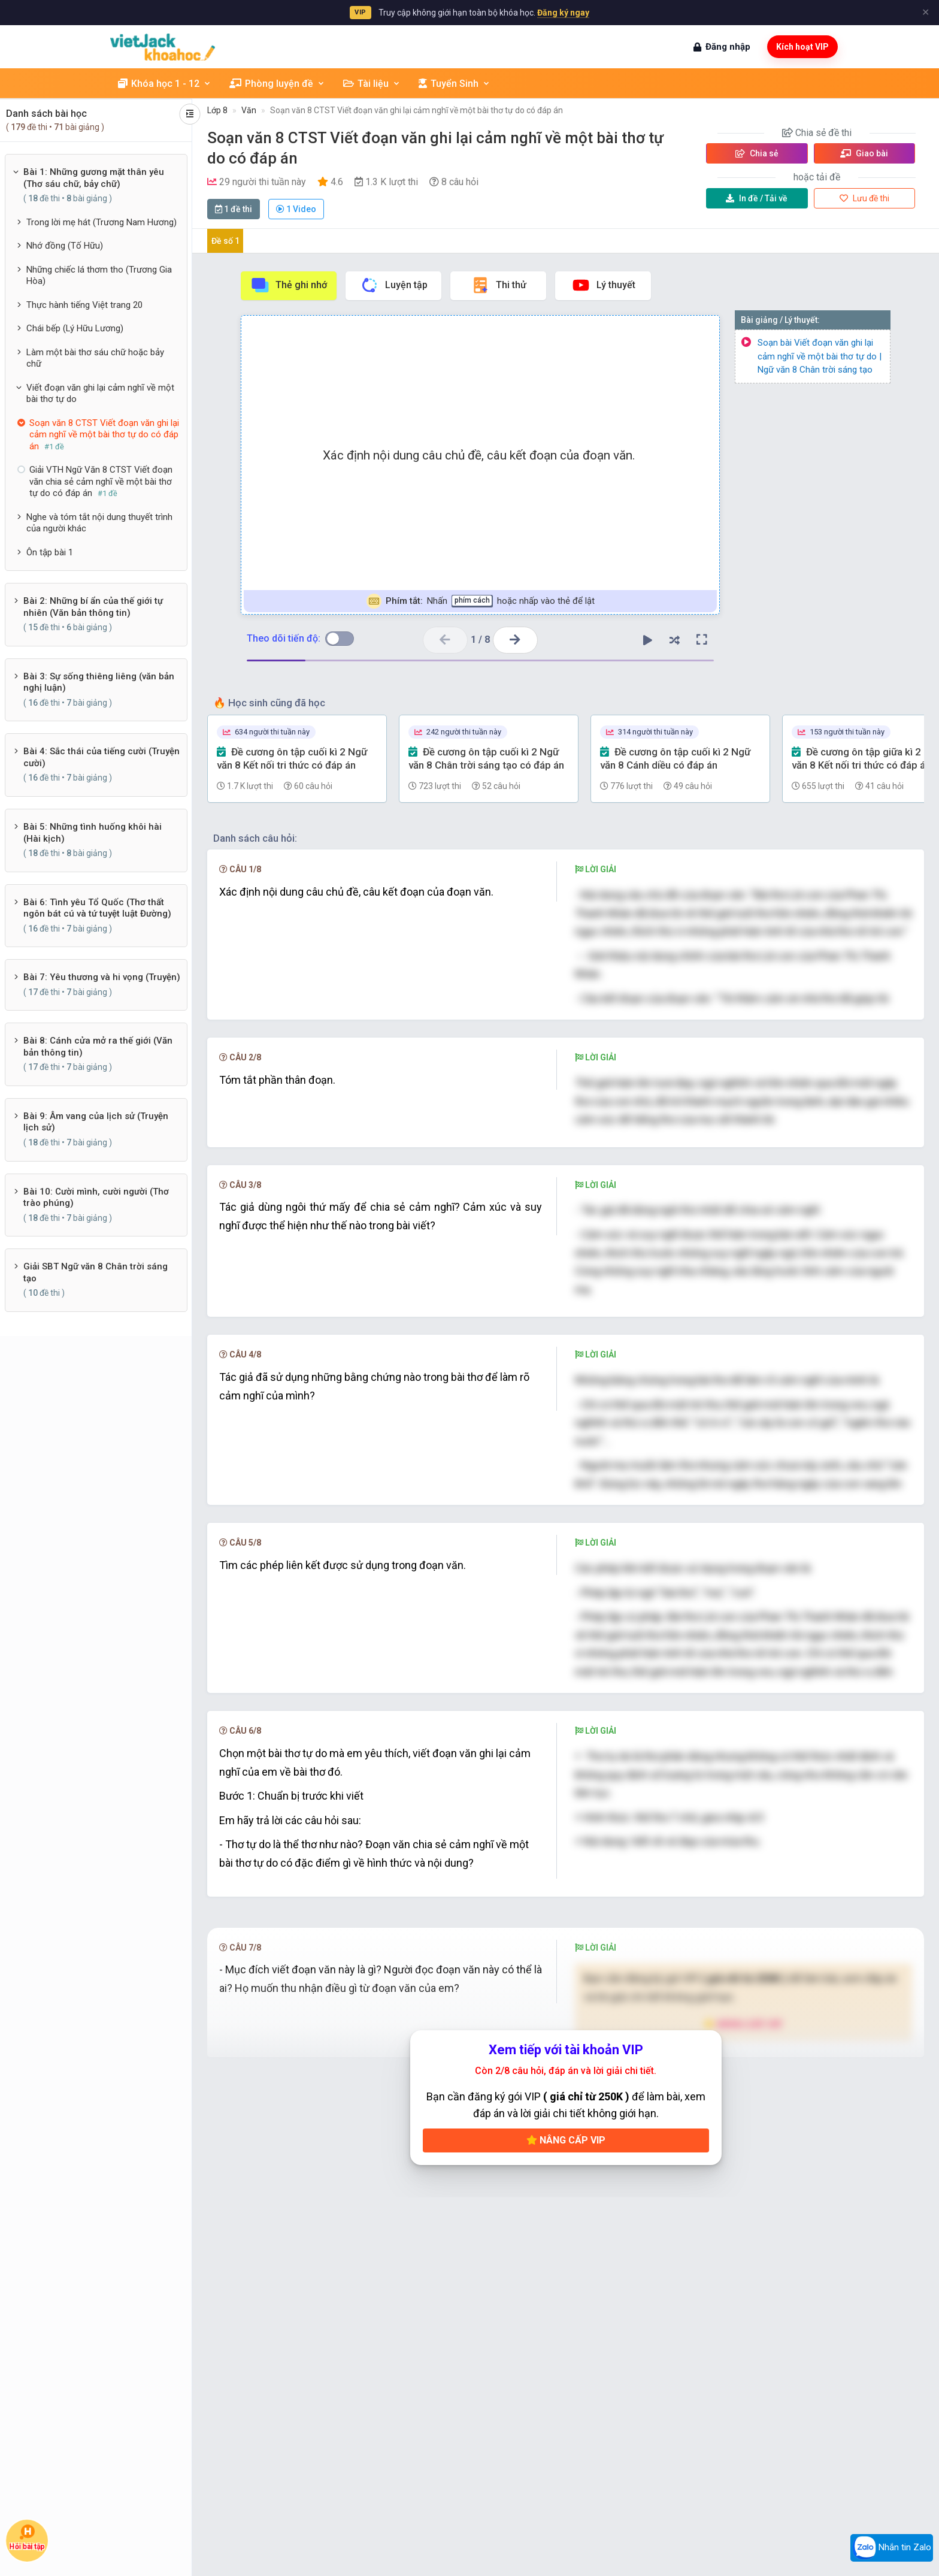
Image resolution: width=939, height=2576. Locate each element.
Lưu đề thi (864, 198)
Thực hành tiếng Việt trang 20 (84, 305)
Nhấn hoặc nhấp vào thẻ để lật (480, 601)
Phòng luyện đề (277, 83)
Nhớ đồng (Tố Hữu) (64, 245)
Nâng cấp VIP (565, 2256)
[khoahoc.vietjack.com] (162, 47)
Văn (248, 110)
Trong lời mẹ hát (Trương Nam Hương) (101, 222)
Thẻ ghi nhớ (288, 285)
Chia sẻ (757, 153)
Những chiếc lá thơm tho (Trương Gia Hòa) (99, 275)
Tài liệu (372, 83)
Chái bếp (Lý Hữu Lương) (74, 328)
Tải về (756, 198)
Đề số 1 (225, 241)
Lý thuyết (603, 285)
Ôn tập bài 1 (49, 552)
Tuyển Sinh (454, 83)
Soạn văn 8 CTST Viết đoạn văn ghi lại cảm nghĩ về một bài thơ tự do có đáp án (416, 110)
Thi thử (498, 285)
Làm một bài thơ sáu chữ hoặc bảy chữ (95, 358)
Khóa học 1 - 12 (164, 83)
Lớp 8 (217, 110)
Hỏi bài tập (27, 2537)
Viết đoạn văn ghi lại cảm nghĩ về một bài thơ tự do (100, 393)
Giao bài (864, 153)
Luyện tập (394, 285)
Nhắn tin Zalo (891, 2548)
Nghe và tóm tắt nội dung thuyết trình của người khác (99, 523)
